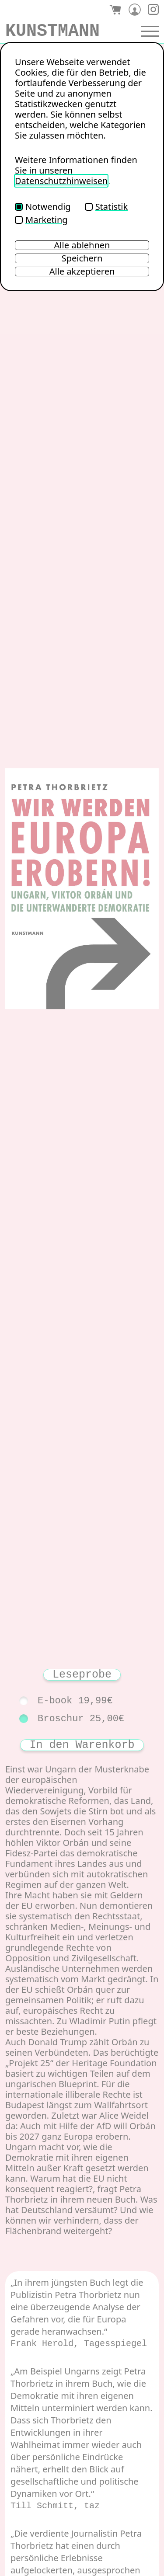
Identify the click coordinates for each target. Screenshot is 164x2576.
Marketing (41, 220)
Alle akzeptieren (82, 271)
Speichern (82, 258)
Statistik (106, 206)
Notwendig (43, 206)
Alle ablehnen (82, 245)
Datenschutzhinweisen (61, 181)
